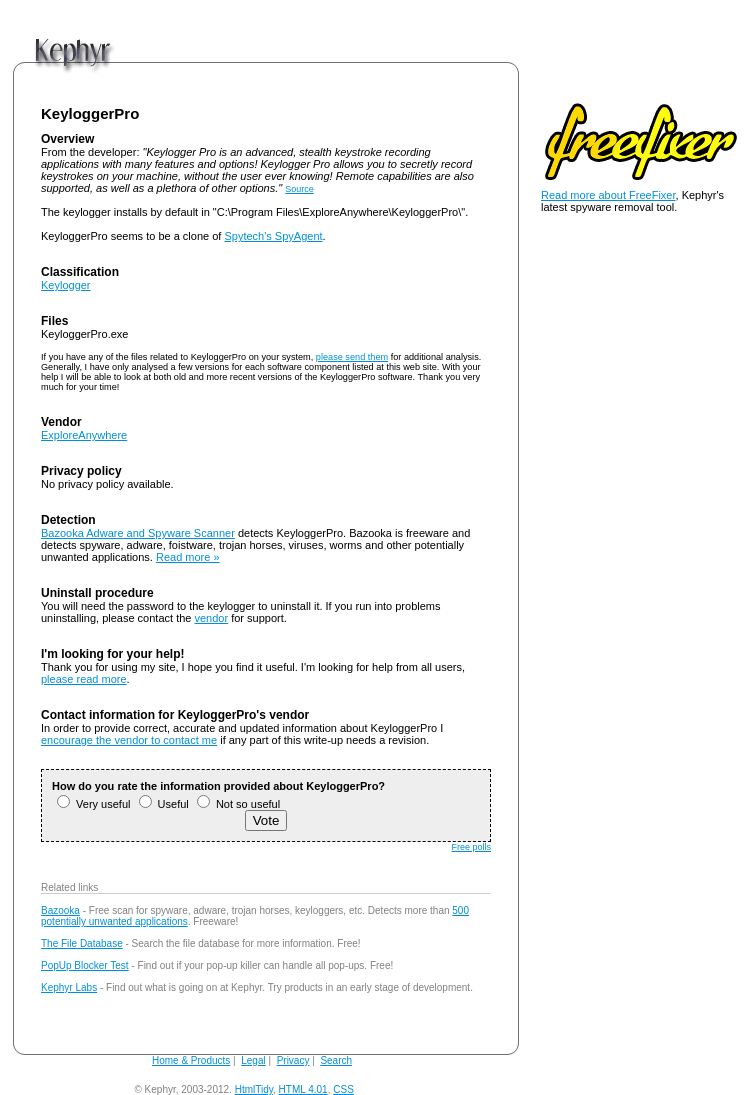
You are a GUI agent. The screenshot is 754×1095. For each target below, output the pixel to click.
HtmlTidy (254, 1089)
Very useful (93, 804)
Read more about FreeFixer (608, 195)
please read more (84, 679)
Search (336, 1060)
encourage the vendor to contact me (129, 740)
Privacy (293, 1060)
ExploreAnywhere (84, 435)
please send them (352, 357)
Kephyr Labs (69, 987)
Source (299, 189)
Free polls (471, 847)
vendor (212, 618)
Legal (253, 1060)
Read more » (188, 557)
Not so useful (238, 804)
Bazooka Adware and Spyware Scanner (138, 533)
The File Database (82, 943)
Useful (164, 804)
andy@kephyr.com (398, 1089)
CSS (343, 1089)
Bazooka (60, 910)
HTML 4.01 (303, 1089)
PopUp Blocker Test (85, 965)
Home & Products (191, 1060)
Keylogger (66, 285)
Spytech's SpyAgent (273, 236)
